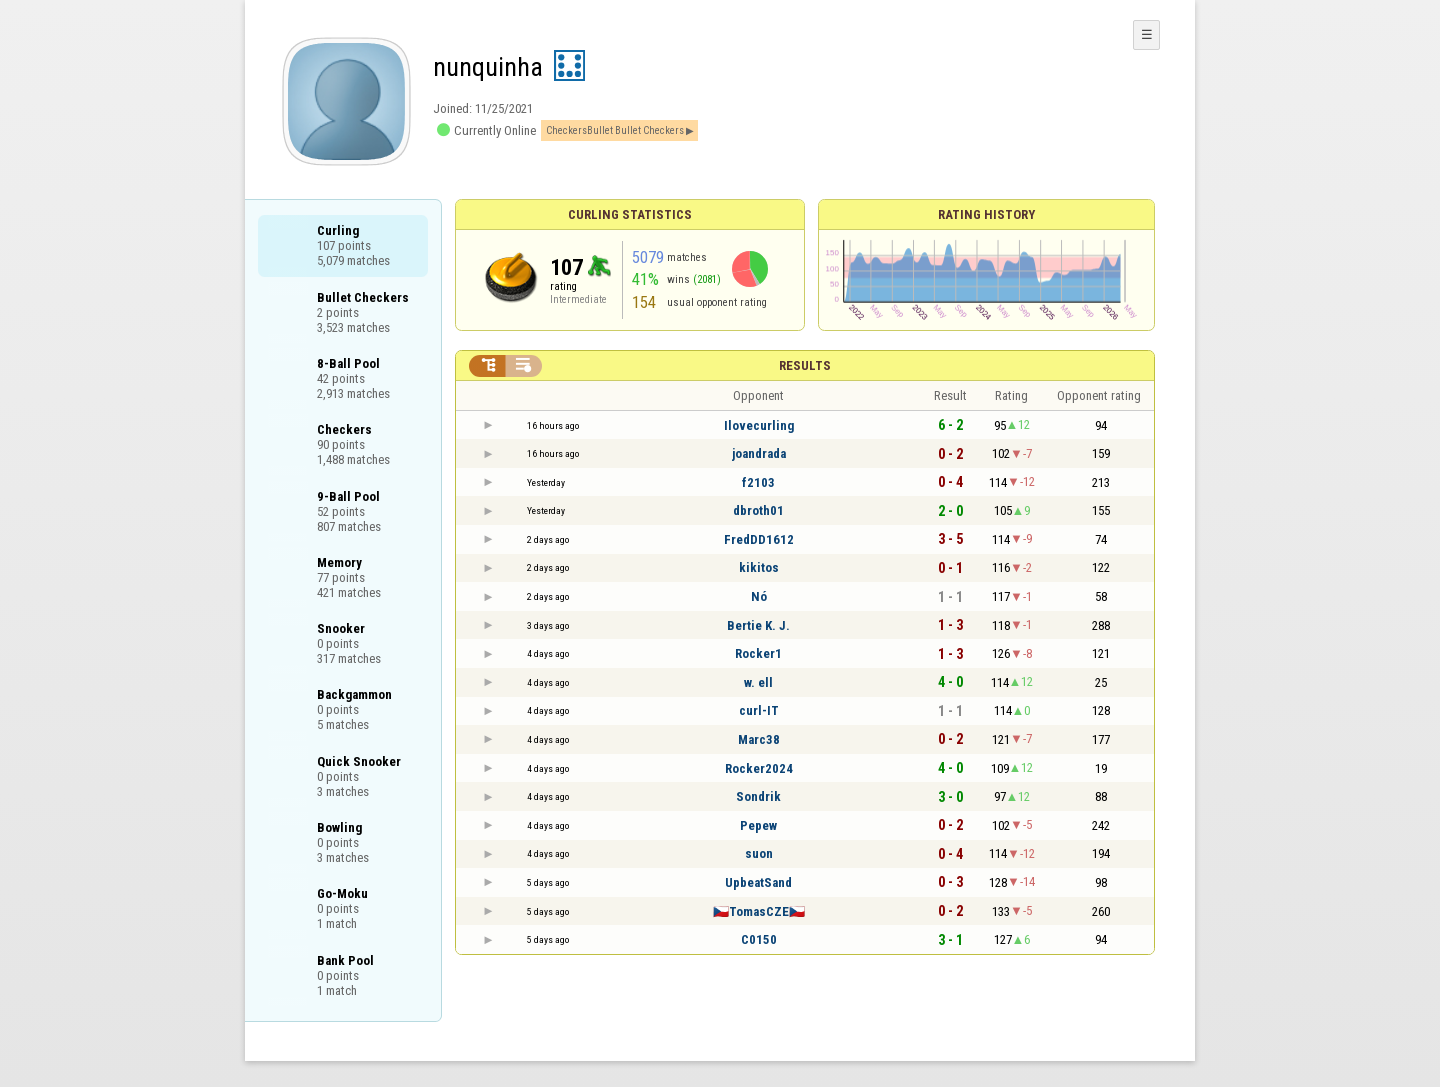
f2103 (758, 482)
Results (805, 365)
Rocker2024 (759, 768)
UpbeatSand (758, 882)
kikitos (759, 567)
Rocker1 (758, 653)
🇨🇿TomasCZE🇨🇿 (759, 911)
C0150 (759, 939)
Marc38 (759, 739)
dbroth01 (758, 510)
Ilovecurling (759, 425)
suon (759, 853)
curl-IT (759, 710)
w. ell (758, 682)
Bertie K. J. (758, 625)
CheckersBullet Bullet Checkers (615, 130)
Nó (759, 596)
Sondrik (758, 796)
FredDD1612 (759, 539)
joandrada (759, 453)
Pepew (758, 825)
